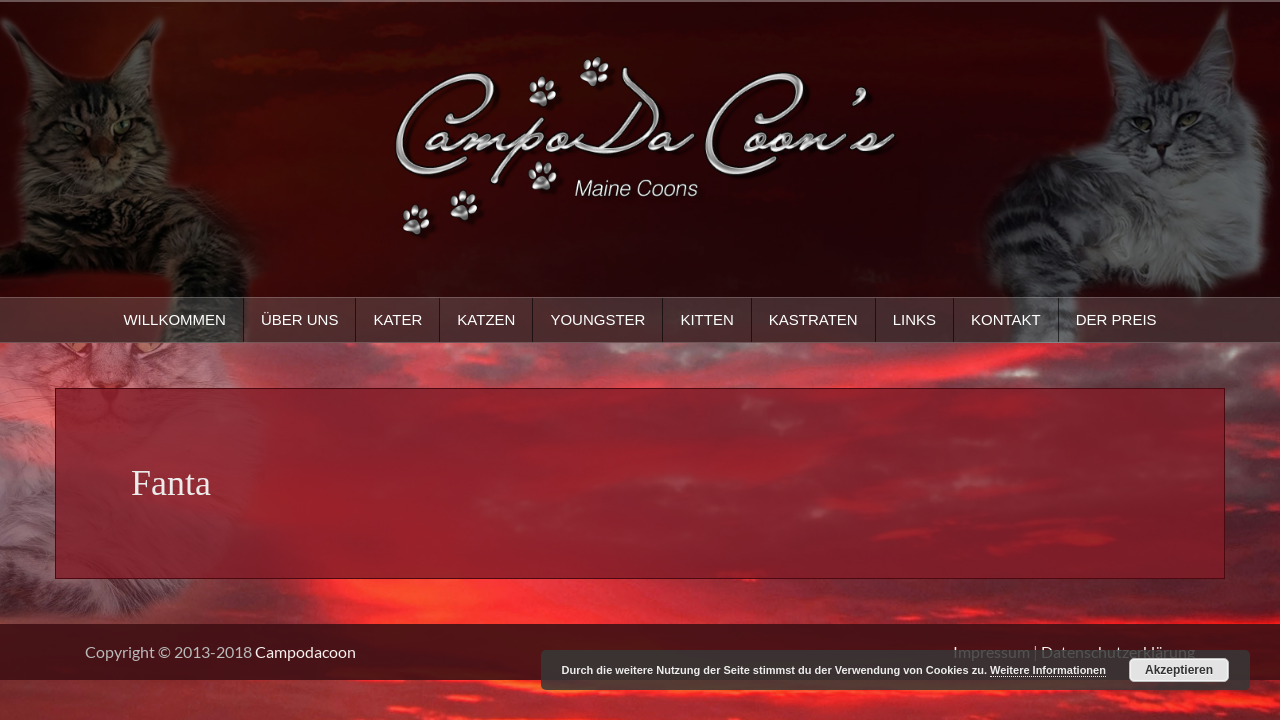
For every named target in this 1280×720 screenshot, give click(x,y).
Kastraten (813, 319)
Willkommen (174, 319)
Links (914, 319)
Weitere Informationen (1048, 670)
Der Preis (1116, 319)
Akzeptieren (1179, 670)
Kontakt (1006, 319)
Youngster (597, 319)
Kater (397, 319)
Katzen (486, 319)
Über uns (300, 319)
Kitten (706, 319)
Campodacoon (305, 651)
